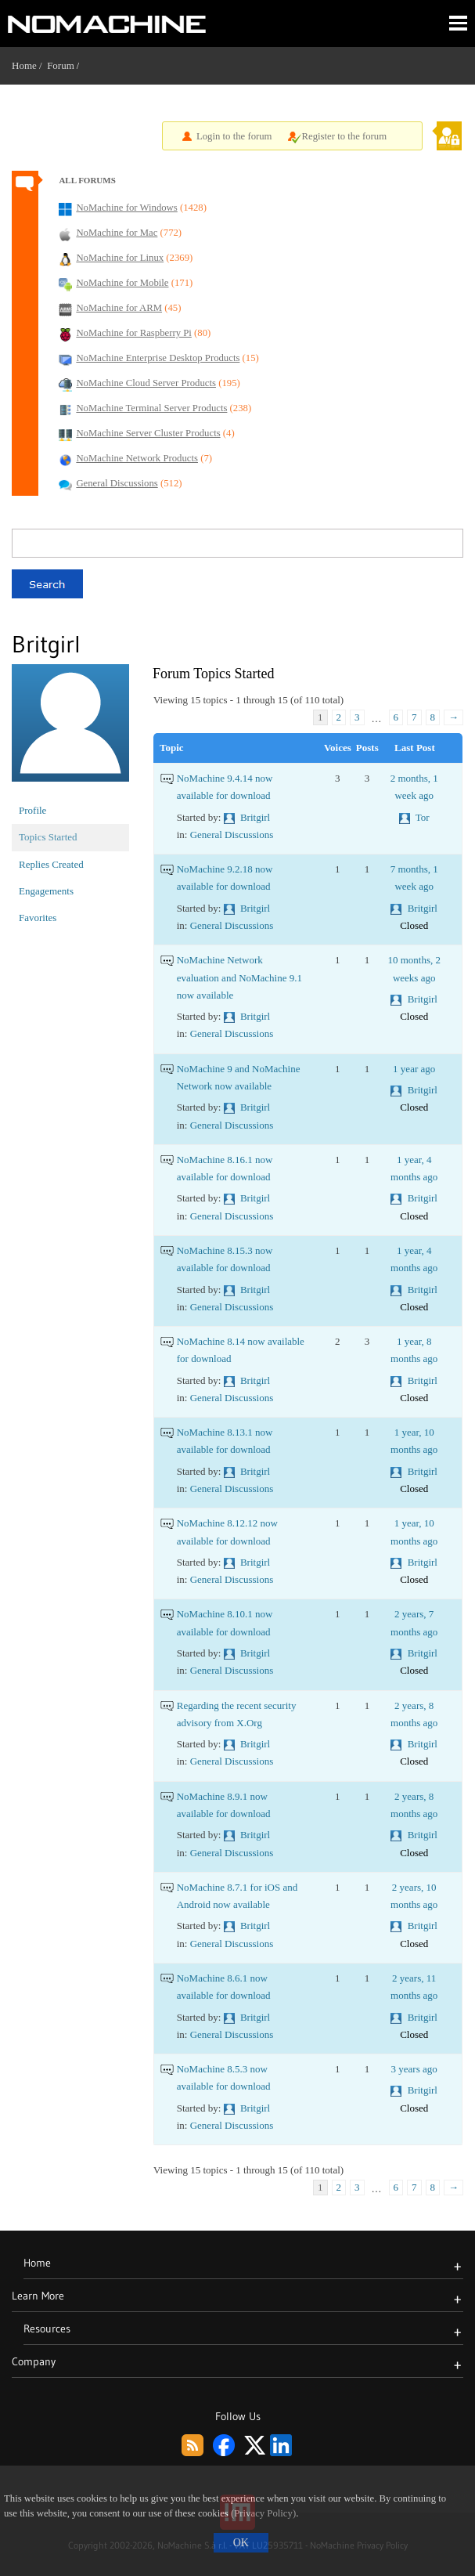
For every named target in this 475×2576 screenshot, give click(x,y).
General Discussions (232, 834)
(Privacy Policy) (263, 2513)
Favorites (37, 917)
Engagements (46, 891)
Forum (60, 65)
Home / (29, 65)
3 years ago (414, 2069)
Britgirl (255, 817)
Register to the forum (344, 136)
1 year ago (414, 1069)
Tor (423, 817)
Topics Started (48, 837)
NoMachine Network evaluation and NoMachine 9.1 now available (239, 977)
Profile (32, 810)
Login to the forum (234, 136)
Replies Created (51, 864)
